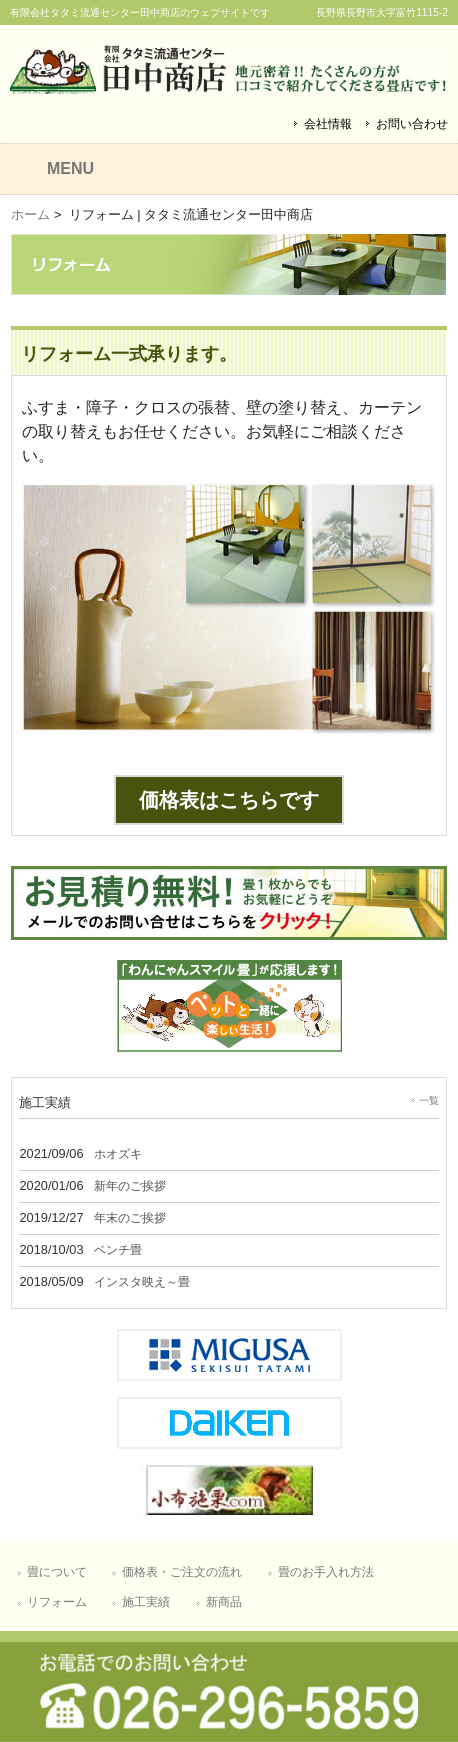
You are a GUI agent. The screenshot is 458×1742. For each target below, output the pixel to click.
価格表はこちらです (229, 800)
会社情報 (328, 124)
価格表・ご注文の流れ (182, 1572)
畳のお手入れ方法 (326, 1572)
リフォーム (57, 1602)
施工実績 (146, 1602)
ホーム (30, 214)
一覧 (429, 1100)
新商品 (224, 1602)
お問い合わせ (412, 124)
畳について (57, 1572)
